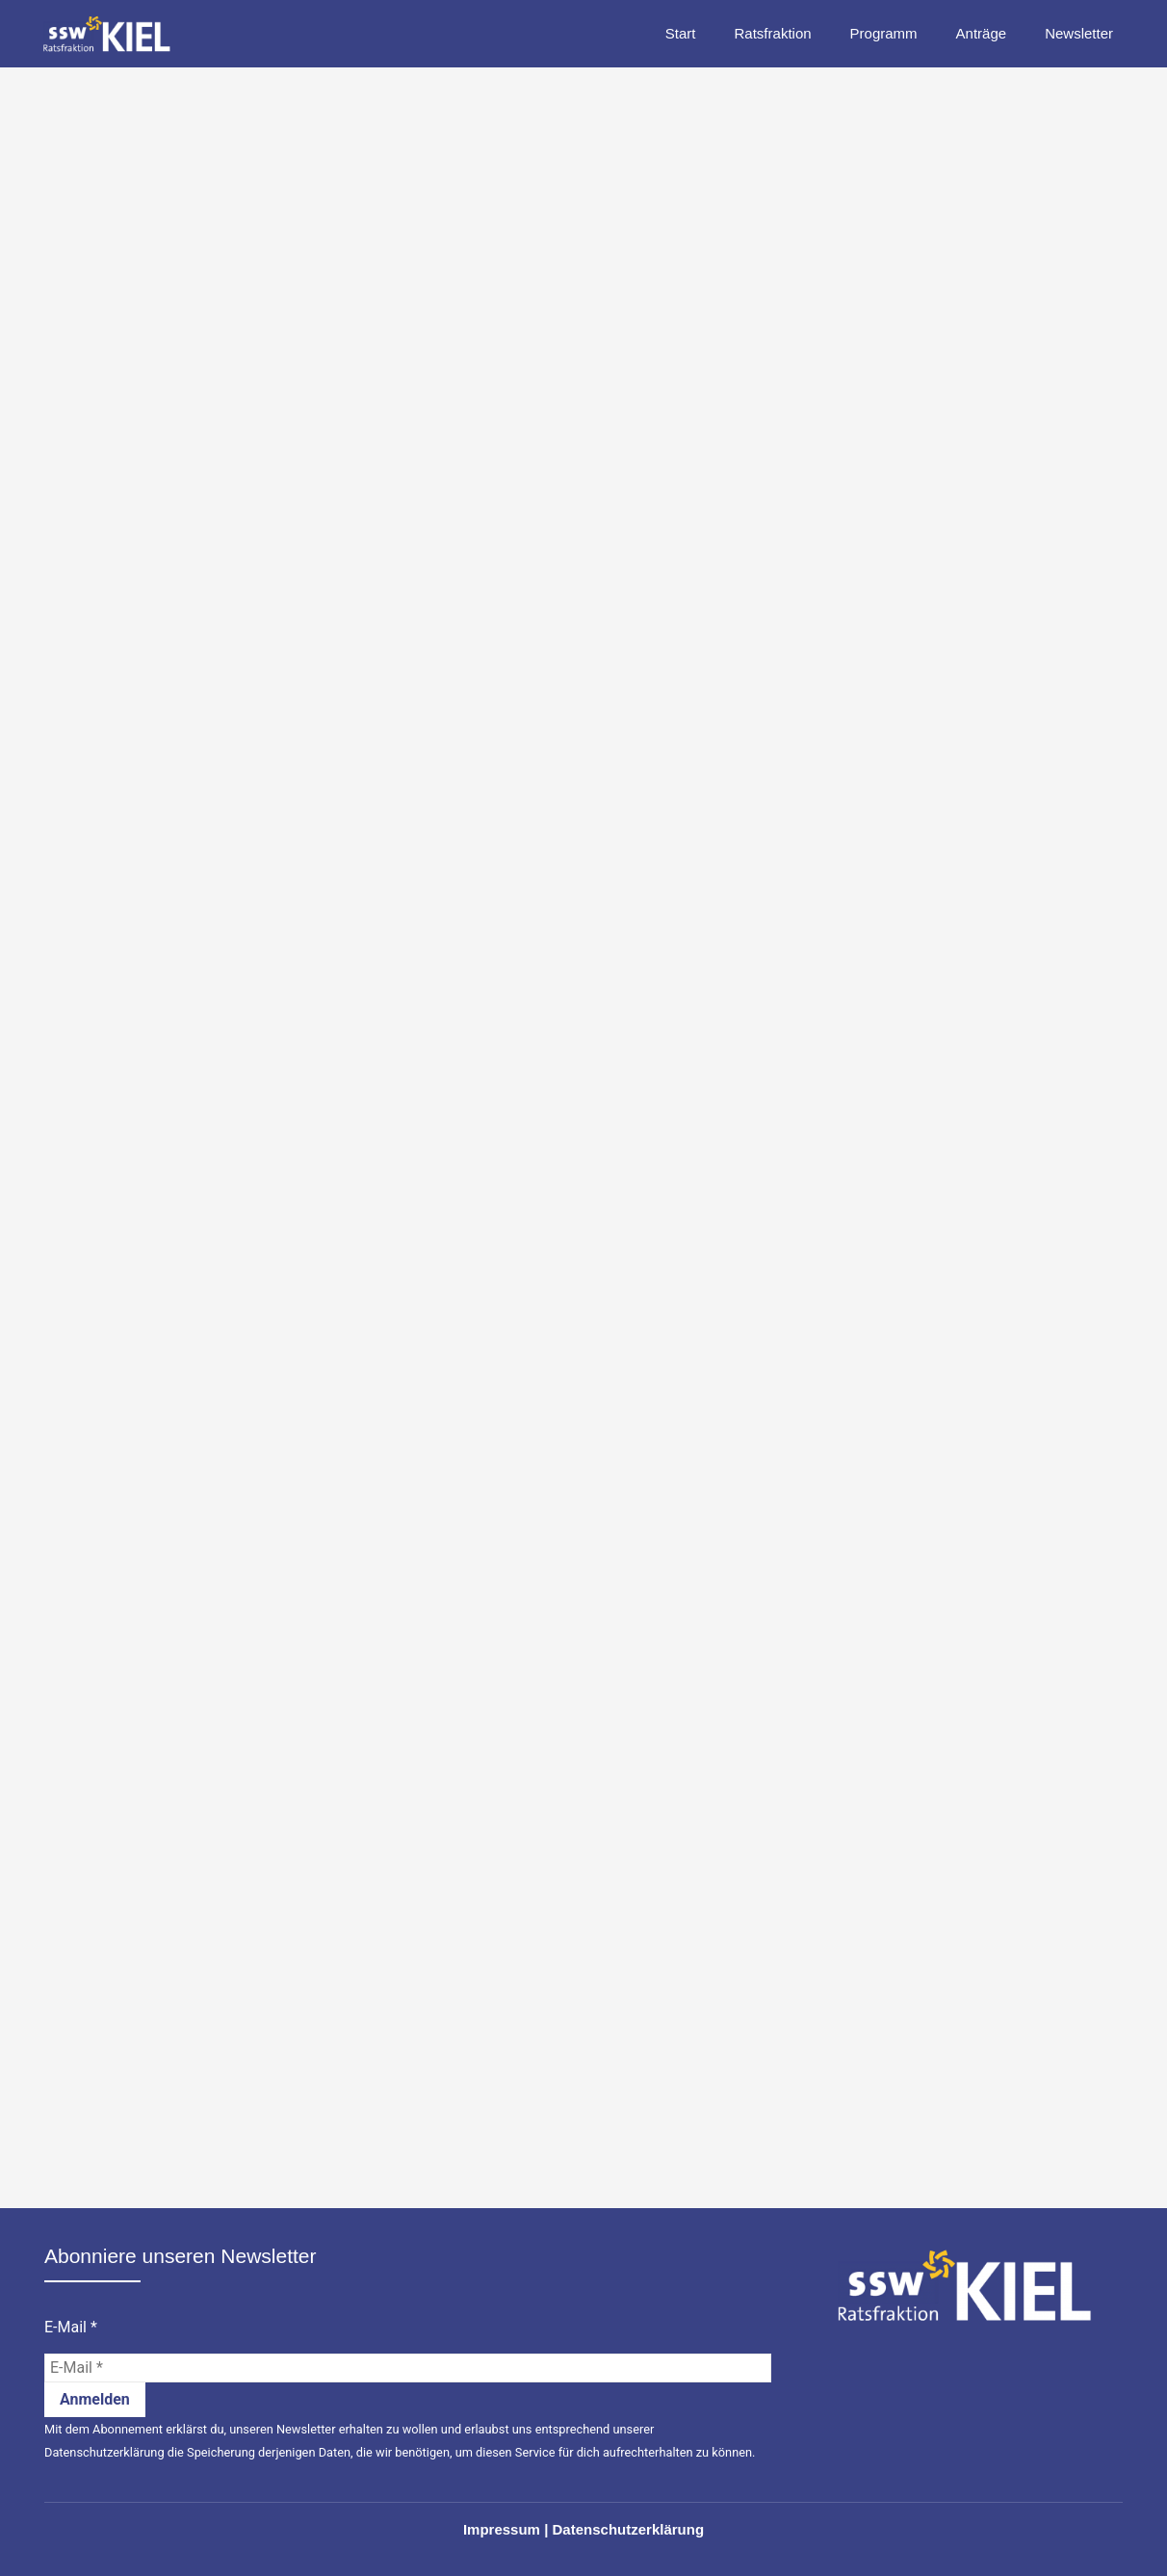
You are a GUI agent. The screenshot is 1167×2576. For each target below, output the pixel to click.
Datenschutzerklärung (104, 2452)
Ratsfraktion (773, 33)
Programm (884, 33)
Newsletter (1079, 33)
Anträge (981, 33)
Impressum (501, 2529)
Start (680, 33)
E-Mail (70, 2327)
